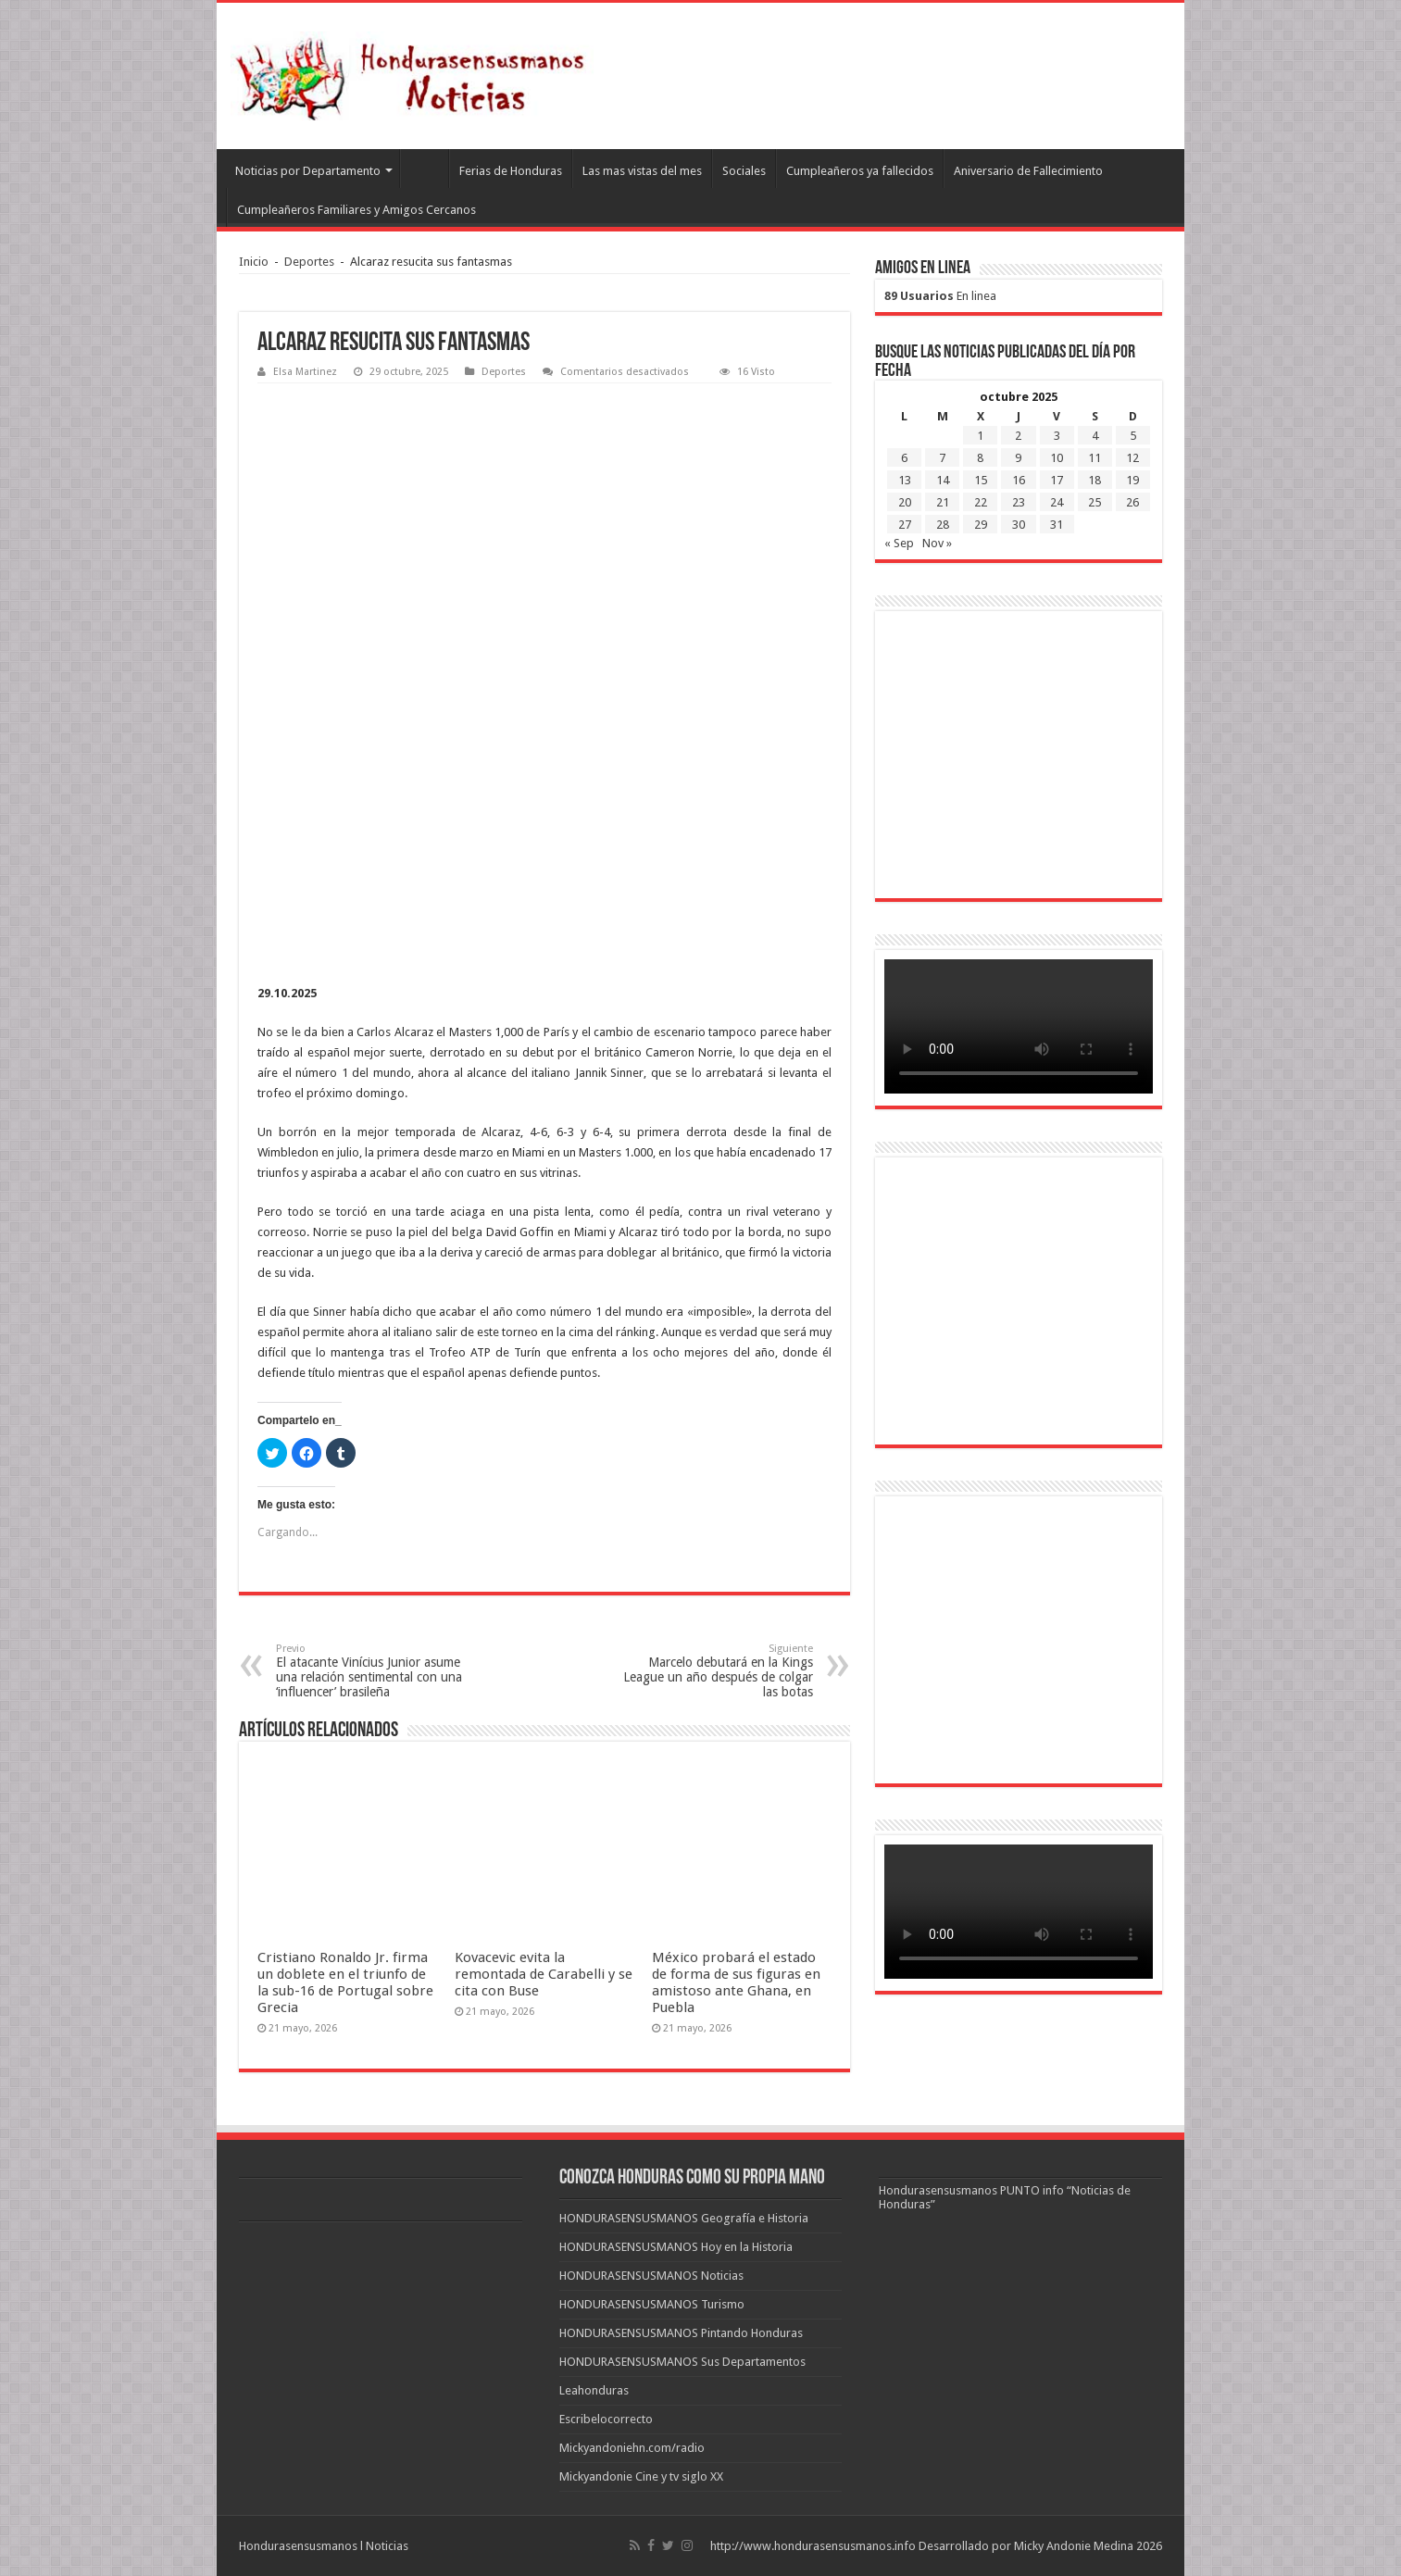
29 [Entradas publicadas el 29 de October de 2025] (980, 524)
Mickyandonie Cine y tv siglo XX (641, 2476)
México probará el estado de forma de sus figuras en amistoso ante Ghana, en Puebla (736, 1982)
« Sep (899, 543)
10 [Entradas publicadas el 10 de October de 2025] (1056, 458)
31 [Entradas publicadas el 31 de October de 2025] (1056, 524)
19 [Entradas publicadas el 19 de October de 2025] (1132, 480)
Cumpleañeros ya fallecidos (859, 171)
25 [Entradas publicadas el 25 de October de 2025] (1094, 502)
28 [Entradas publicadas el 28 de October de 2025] (942, 524)
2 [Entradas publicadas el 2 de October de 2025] (1018, 436)
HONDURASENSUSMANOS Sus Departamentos (682, 2362)
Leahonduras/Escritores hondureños (424, 168)
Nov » (937, 543)
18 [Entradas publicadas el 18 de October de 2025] (1094, 480)
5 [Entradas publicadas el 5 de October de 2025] (1133, 436)
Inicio (254, 262)
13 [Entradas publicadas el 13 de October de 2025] (904, 480)
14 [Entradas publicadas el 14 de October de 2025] (942, 480)
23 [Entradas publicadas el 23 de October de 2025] (1018, 502)
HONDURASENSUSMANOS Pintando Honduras (681, 2333)
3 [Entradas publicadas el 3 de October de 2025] (1057, 436)
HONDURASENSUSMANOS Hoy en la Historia (676, 2247)
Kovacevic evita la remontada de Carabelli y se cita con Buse (543, 1974)
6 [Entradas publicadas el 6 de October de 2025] (904, 458)
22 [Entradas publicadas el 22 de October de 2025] (980, 502)
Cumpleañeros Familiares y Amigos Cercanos (356, 210)
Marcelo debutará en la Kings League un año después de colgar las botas (718, 1671)
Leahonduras (594, 2390)
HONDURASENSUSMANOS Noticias (651, 2275)
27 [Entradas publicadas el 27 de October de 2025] (904, 524)
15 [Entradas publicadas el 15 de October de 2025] (980, 480)
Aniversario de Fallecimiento (1028, 171)
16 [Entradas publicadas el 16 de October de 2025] (1018, 480)
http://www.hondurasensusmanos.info (813, 2546)
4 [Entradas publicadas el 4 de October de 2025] (1095, 436)
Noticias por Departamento (308, 171)
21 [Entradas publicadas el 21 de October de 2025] (942, 502)
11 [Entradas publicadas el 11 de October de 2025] (1094, 458)
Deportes (309, 262)
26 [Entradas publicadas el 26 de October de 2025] (1132, 502)
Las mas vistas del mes (642, 171)
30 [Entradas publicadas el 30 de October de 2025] (1018, 524)
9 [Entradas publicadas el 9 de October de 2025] (1018, 458)
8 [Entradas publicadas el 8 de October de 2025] (980, 458)
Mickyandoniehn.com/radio (632, 2448)
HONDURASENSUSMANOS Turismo (651, 2304)
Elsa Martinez (305, 372)
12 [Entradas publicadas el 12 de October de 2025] (1132, 458)
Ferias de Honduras (510, 171)
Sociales (744, 171)
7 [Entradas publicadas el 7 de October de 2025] (942, 458)
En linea (940, 296)
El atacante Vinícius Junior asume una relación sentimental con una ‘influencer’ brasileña (371, 1671)
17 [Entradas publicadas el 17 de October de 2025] (1056, 480)
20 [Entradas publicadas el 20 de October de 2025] (904, 502)
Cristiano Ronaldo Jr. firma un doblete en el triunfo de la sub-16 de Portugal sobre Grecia (345, 1982)
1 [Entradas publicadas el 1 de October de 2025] (980, 436)
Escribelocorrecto (606, 2419)
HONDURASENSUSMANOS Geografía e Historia (683, 2218)
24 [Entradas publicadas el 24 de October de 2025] (1056, 502)
